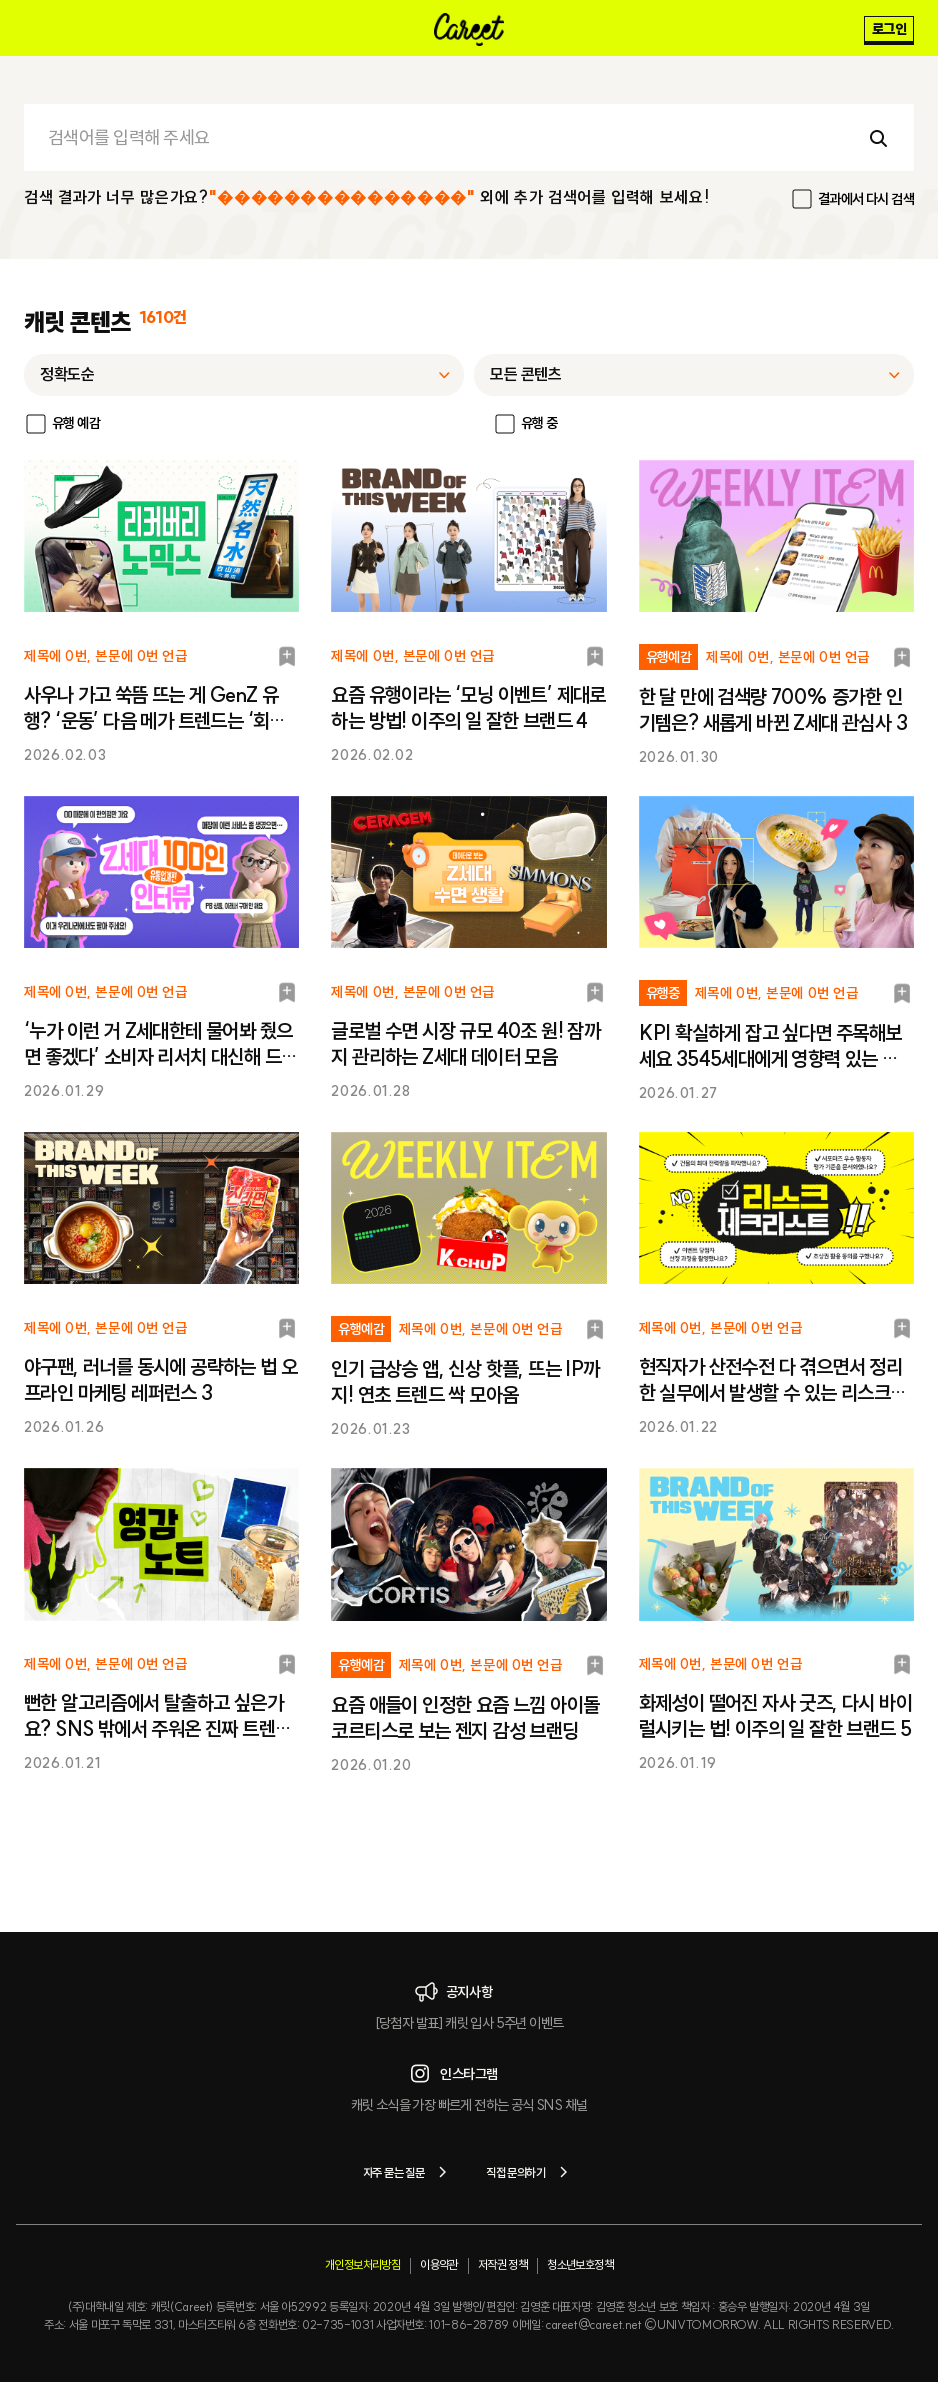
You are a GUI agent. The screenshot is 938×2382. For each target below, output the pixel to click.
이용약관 (439, 2264)
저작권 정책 (502, 2264)
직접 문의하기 (530, 2172)
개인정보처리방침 (362, 2264)
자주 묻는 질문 (408, 2172)
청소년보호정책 (580, 2264)
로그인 (889, 29)
